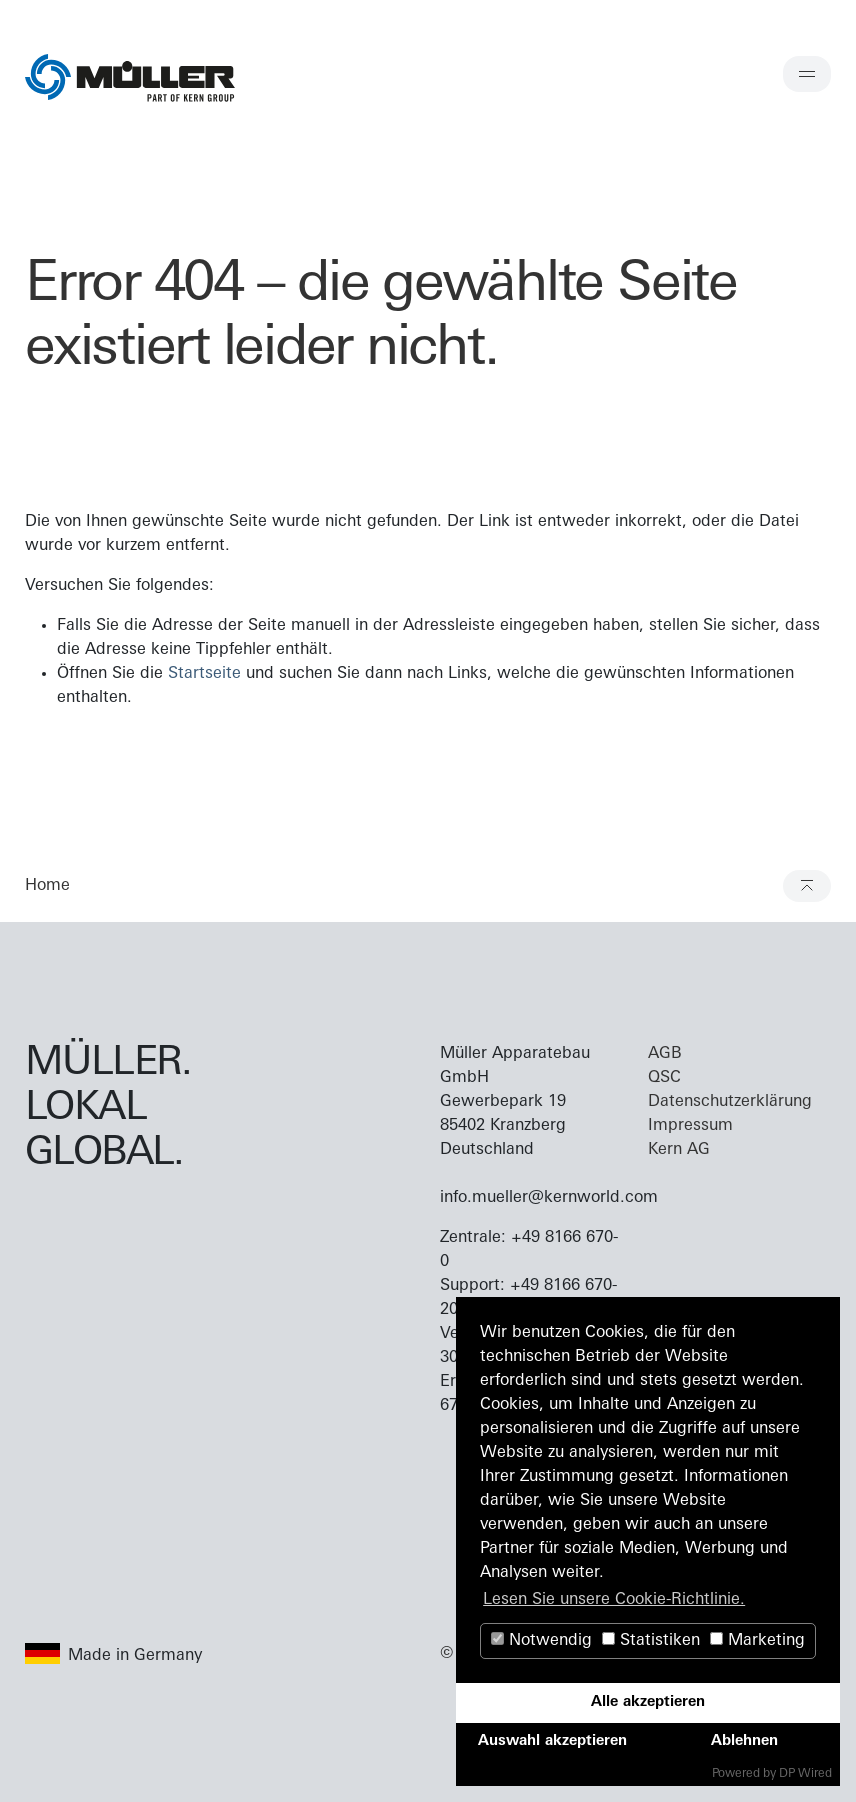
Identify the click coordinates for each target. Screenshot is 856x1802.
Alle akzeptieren (648, 1702)
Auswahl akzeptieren (552, 1741)
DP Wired (805, 1774)
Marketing (757, 1640)
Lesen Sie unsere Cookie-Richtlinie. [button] (614, 1600)
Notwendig (541, 1640)
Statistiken (651, 1640)
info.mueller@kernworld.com (549, 1198)
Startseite (204, 674)
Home (47, 886)
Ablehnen (744, 1741)
